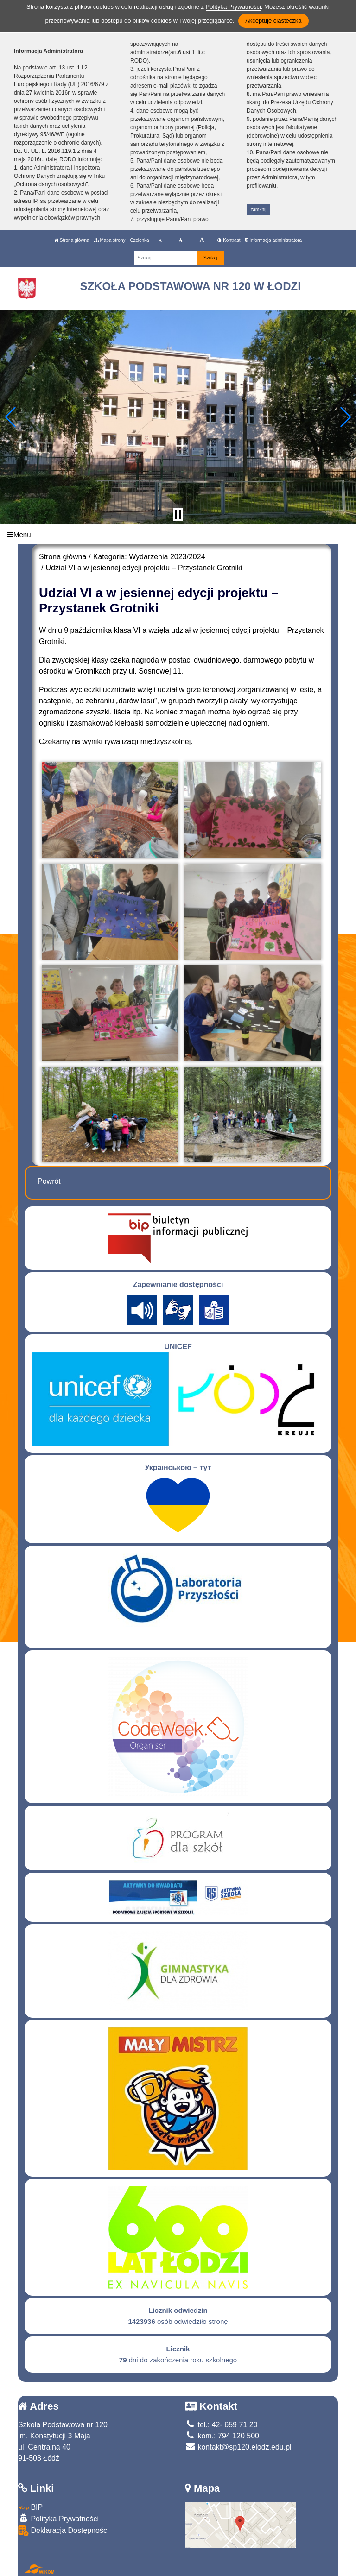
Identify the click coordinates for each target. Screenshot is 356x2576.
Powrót (49, 1181)
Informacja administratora (273, 240)
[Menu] (178, 534)
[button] (11, 417)
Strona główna (71, 240)
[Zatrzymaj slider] (178, 514)
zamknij (259, 209)
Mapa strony (110, 240)
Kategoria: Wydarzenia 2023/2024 (149, 557)
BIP (30, 2507)
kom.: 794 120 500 (222, 2436)
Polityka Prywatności (58, 2518)
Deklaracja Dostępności (63, 2530)
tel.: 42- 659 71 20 (221, 2425)
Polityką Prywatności (233, 6)
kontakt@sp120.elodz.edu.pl (238, 2447)
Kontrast (228, 240)
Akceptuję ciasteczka (273, 20)
